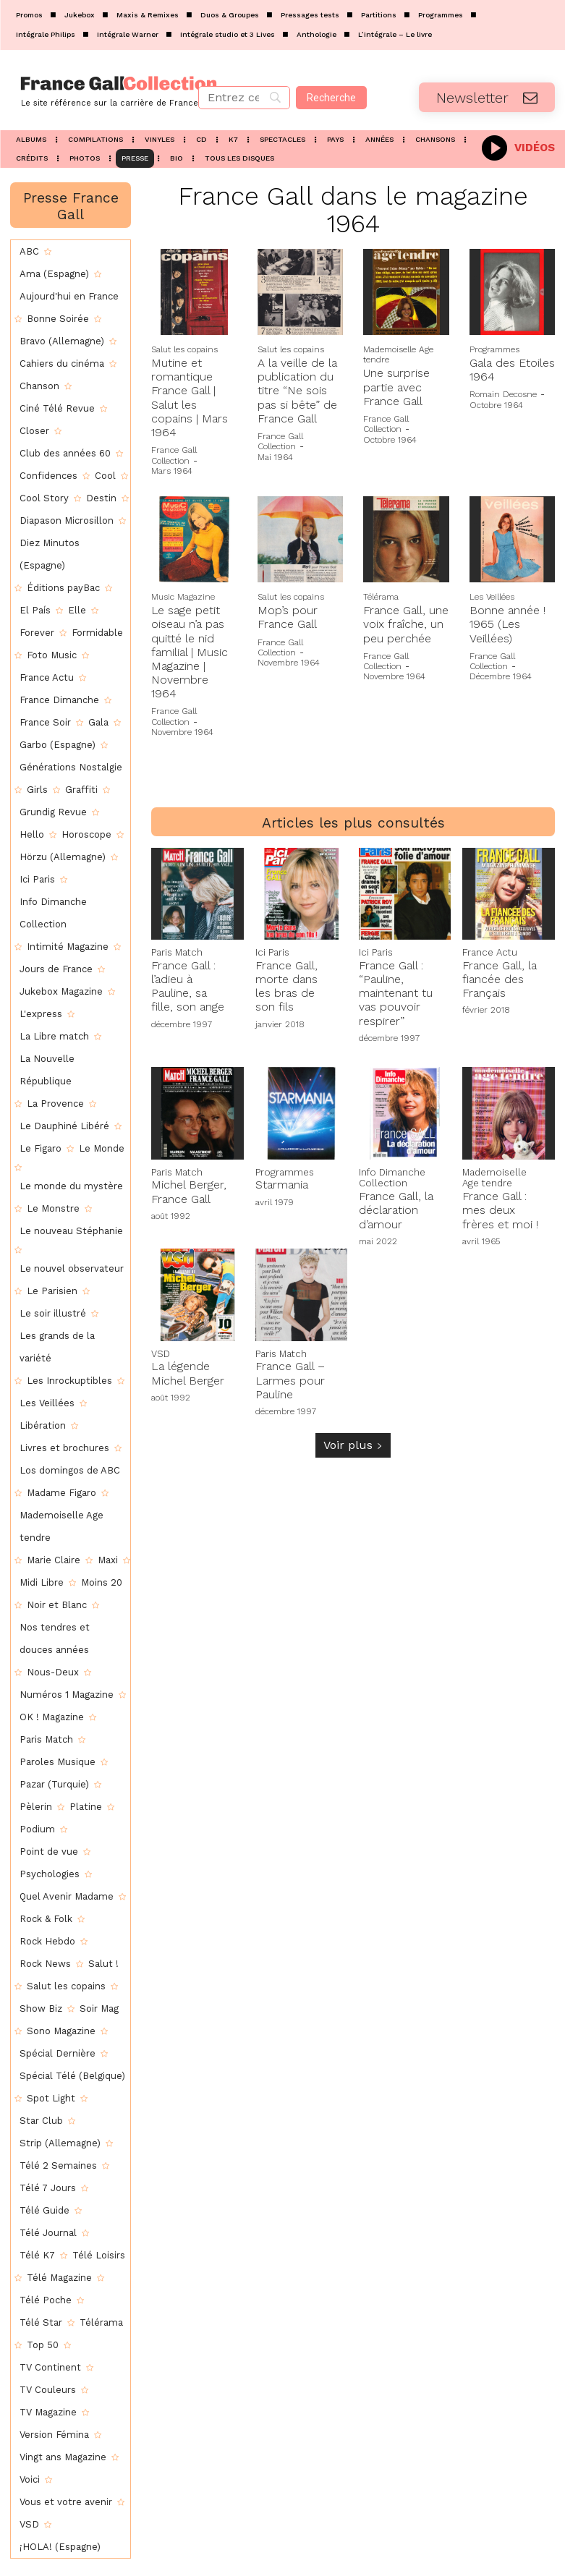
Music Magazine (183, 597)
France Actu (486, 951)
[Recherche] (331, 97)
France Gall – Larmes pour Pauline (290, 1374)
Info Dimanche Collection (388, 1175)
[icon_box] (518, 146)
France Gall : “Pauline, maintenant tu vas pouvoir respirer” (396, 991)
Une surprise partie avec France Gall (396, 386)
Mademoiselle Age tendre (398, 354)
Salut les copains (184, 349)
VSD (159, 1349)
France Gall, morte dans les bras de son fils (286, 984)
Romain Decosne (503, 394)
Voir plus (353, 1440)
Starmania (281, 1182)
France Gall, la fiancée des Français (499, 977)
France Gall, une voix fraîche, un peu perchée (406, 624)
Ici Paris (270, 951)
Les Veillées (492, 597)
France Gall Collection (174, 455)
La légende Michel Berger (187, 1368)
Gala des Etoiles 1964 (512, 369)
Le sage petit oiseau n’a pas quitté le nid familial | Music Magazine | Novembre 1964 (189, 651)
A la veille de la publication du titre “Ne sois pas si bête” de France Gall (297, 390)
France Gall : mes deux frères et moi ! (500, 1205)
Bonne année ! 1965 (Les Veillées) (507, 624)
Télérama (381, 597)
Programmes (494, 349)
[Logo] (94, 90)
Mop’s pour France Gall (288, 617)
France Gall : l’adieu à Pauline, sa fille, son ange (187, 984)
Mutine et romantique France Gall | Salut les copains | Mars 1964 (189, 397)
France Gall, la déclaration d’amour (396, 1205)
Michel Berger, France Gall (188, 1188)
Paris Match (174, 951)
